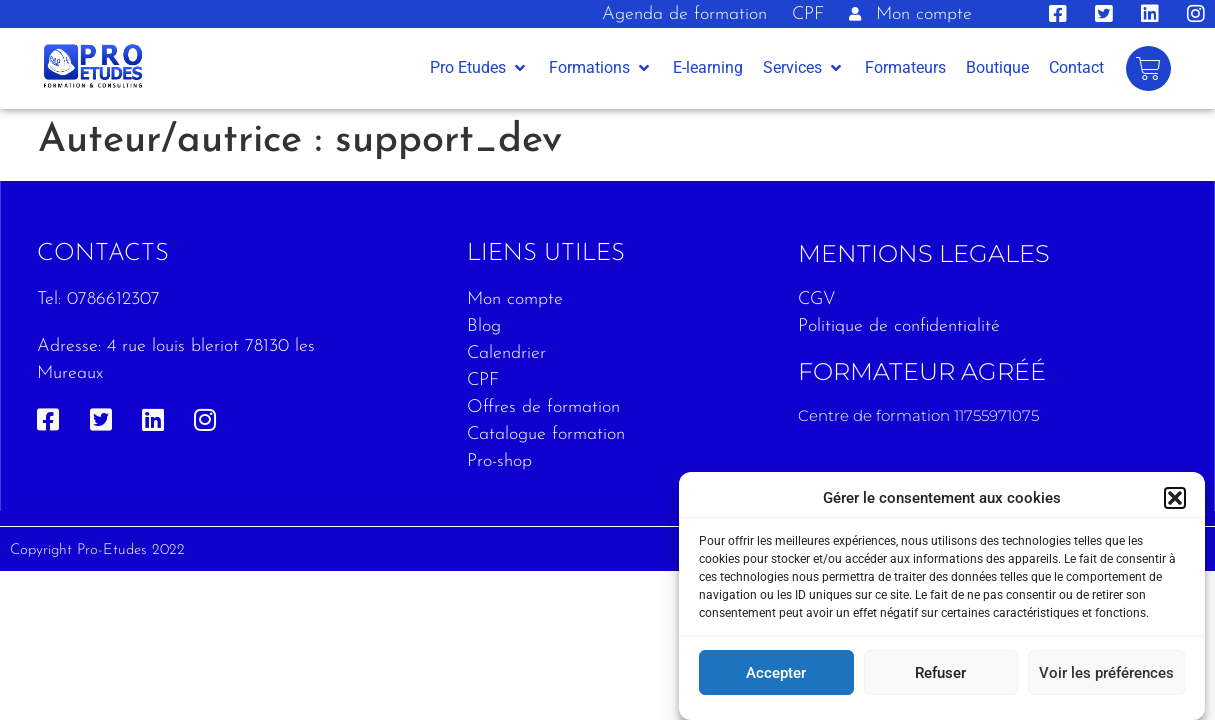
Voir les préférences (1106, 673)
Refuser (940, 673)
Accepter (776, 673)
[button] (1175, 498)
